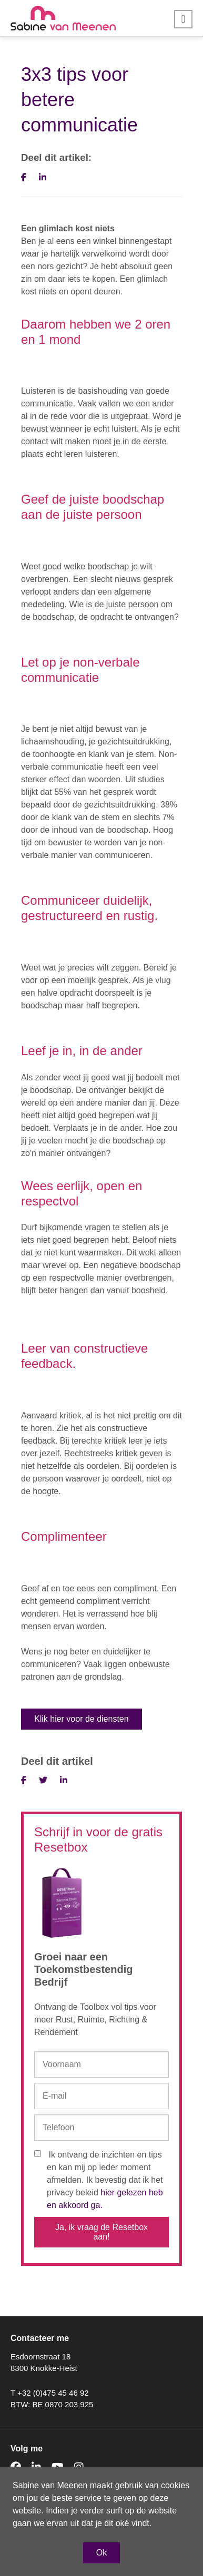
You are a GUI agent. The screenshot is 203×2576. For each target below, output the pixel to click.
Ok (101, 2552)
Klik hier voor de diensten (81, 1718)
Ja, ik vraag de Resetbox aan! (101, 2232)
